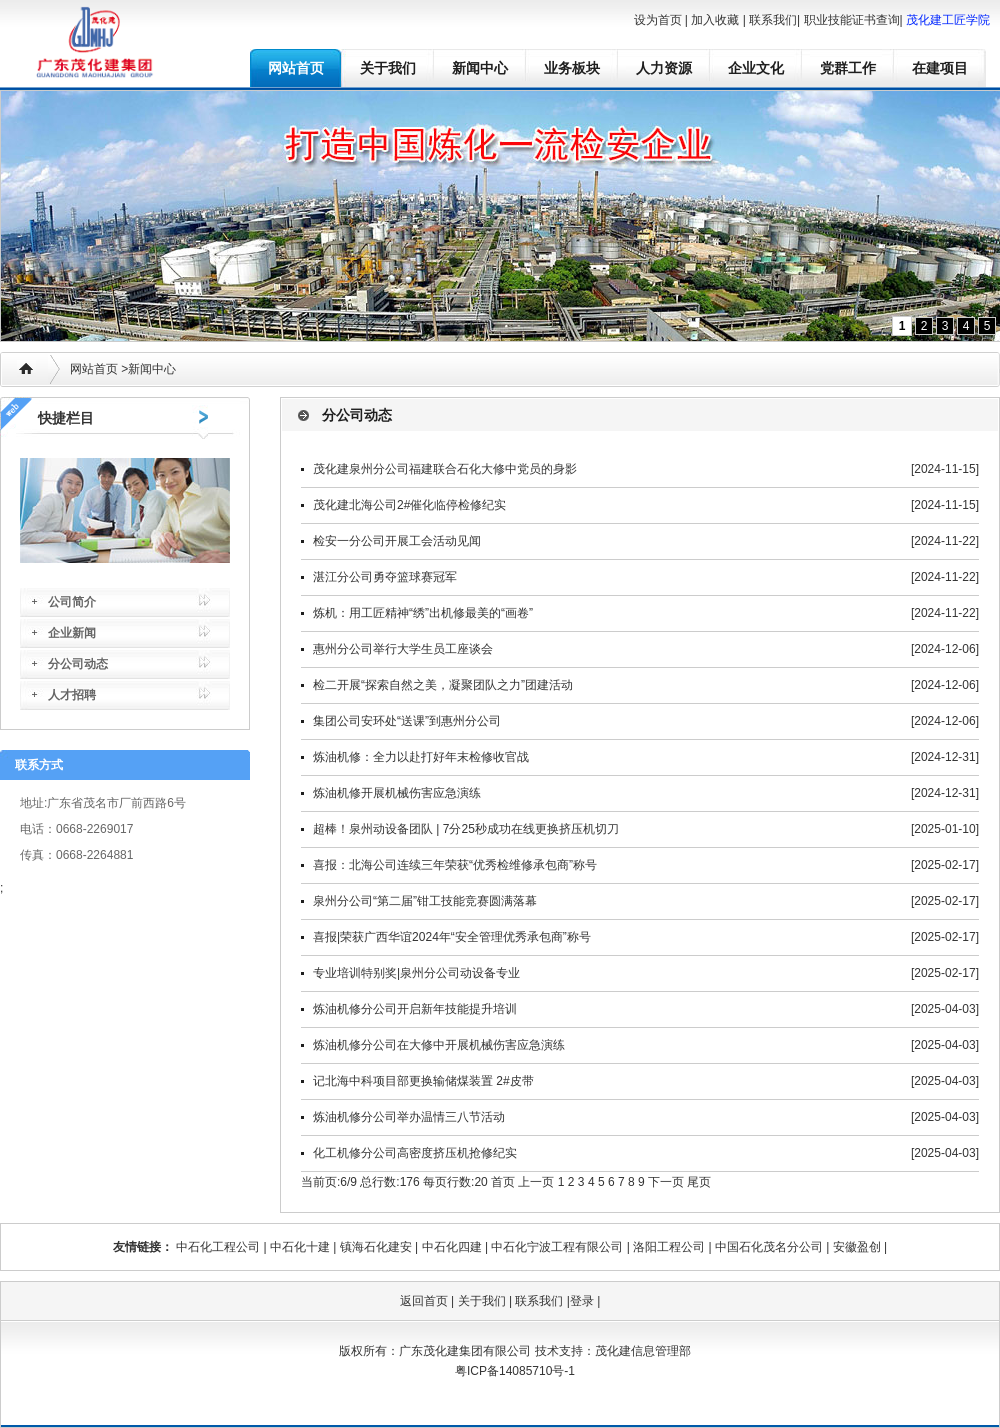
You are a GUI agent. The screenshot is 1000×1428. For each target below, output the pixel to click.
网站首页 (296, 68)
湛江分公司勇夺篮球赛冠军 (385, 577)
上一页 (536, 1182)
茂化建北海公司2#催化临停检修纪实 (409, 505)
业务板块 (572, 68)
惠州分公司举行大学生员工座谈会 (403, 649)
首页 (503, 1182)
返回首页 (424, 1301)
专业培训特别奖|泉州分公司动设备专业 (416, 973)
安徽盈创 (857, 1247)
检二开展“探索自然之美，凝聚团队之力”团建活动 (443, 685)
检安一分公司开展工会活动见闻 (397, 541)
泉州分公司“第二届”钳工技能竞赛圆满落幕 (425, 901)
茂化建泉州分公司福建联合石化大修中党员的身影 (445, 469)
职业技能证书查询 (852, 20)
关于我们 (388, 68)
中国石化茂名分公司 (769, 1247)
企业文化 (756, 68)
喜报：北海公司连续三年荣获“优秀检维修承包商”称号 (455, 865)
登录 (582, 1301)
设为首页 (658, 20)
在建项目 (940, 68)
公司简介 (72, 602)
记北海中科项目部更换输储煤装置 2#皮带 (423, 1081)
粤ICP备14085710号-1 (515, 1371)
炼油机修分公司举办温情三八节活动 (409, 1117)
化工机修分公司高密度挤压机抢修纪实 (415, 1153)
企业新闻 (72, 633)
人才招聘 (72, 695)
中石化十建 (300, 1247)
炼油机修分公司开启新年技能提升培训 (415, 1009)
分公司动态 (78, 664)
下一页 (666, 1182)
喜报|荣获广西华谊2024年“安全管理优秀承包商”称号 (452, 937)
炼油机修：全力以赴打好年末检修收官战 (421, 757)
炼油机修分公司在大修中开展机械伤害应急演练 (439, 1045)
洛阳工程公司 (669, 1247)
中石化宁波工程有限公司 (557, 1247)
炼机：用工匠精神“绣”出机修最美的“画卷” (423, 613)
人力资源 (664, 68)
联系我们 (773, 20)
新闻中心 (480, 68)
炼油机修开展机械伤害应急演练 (397, 793)
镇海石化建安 (376, 1247)
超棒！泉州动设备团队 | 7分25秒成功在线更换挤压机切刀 (466, 829)
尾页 (699, 1182)
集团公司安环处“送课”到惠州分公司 (407, 721)
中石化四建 (452, 1247)
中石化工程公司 (218, 1247)
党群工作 (848, 68)
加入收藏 (715, 20)
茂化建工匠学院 (948, 20)
